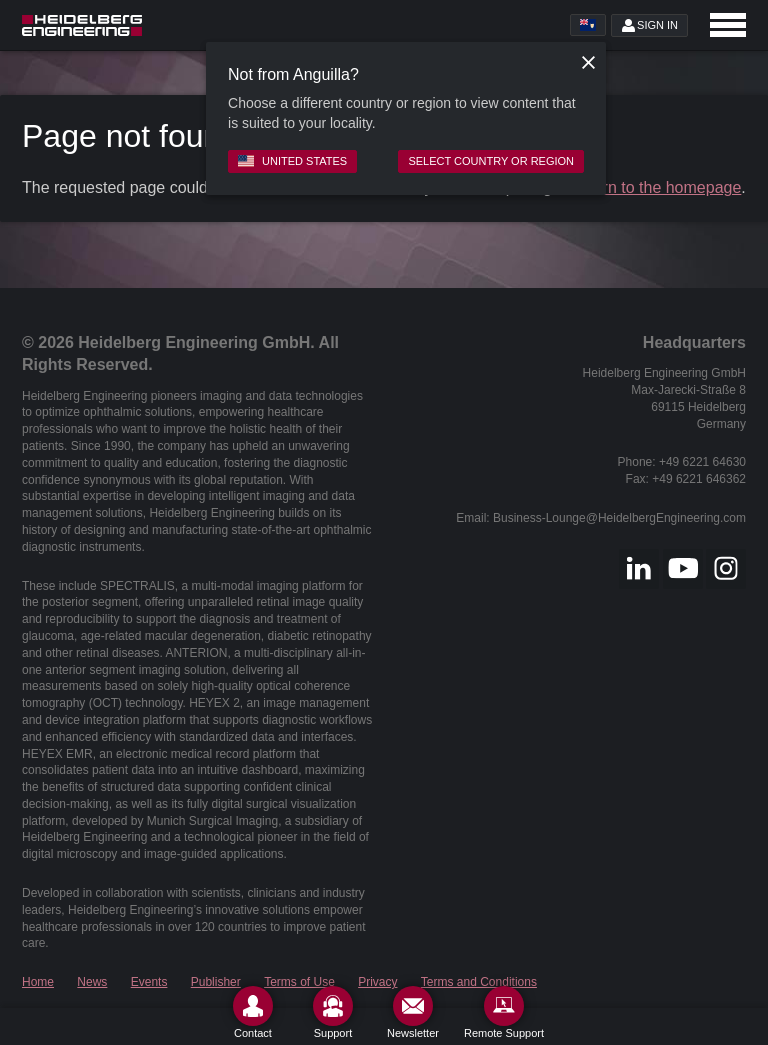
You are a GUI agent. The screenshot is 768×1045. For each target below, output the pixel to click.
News (92, 982)
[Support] (333, 1012)
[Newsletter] (413, 1012)
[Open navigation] (728, 25)
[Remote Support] (504, 1012)
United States (292, 161)
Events (149, 982)
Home (38, 982)
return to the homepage (658, 187)
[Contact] (253, 1012)
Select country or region (491, 161)
